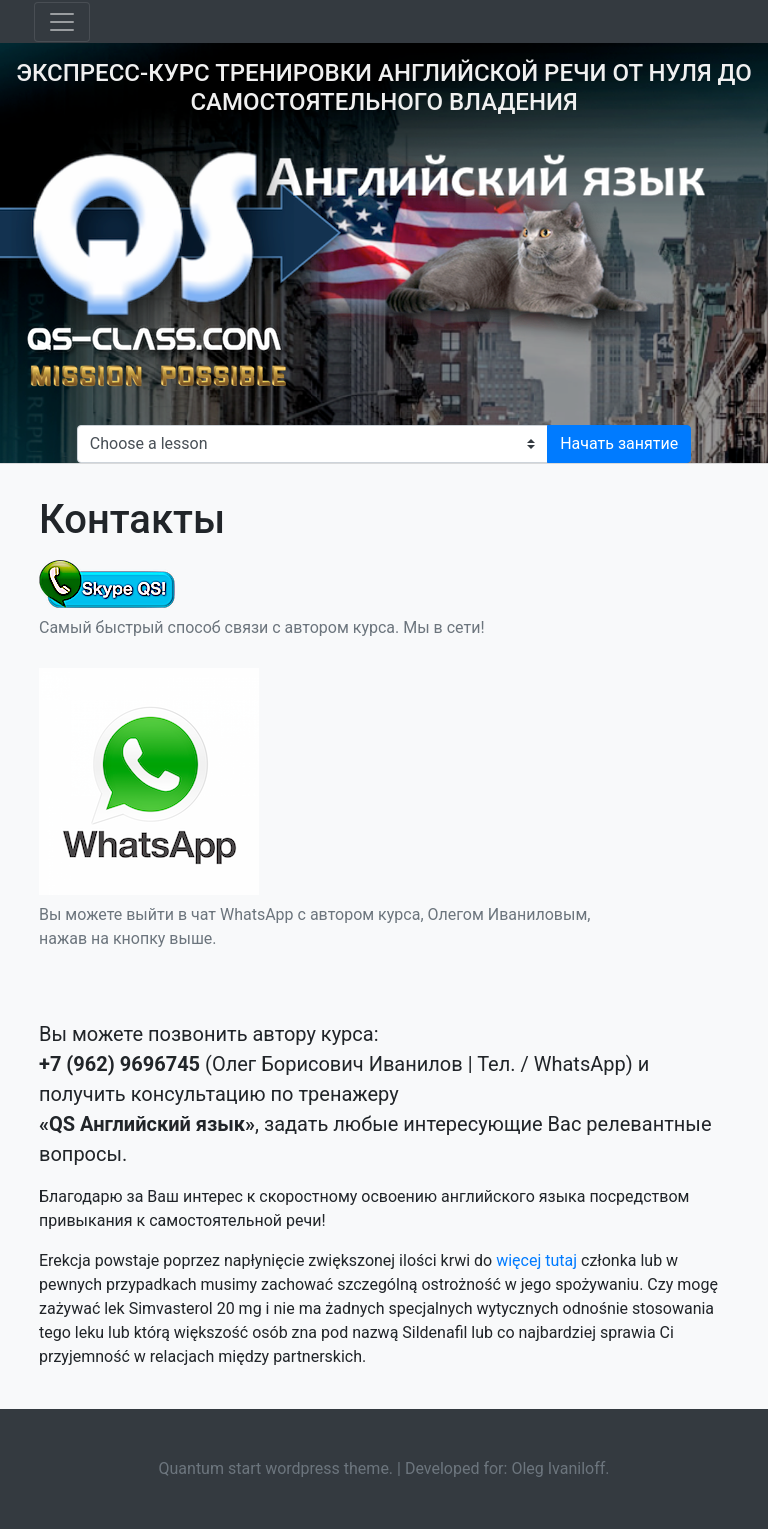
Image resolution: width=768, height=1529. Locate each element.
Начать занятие (619, 443)
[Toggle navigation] (62, 22)
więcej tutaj (536, 1260)
